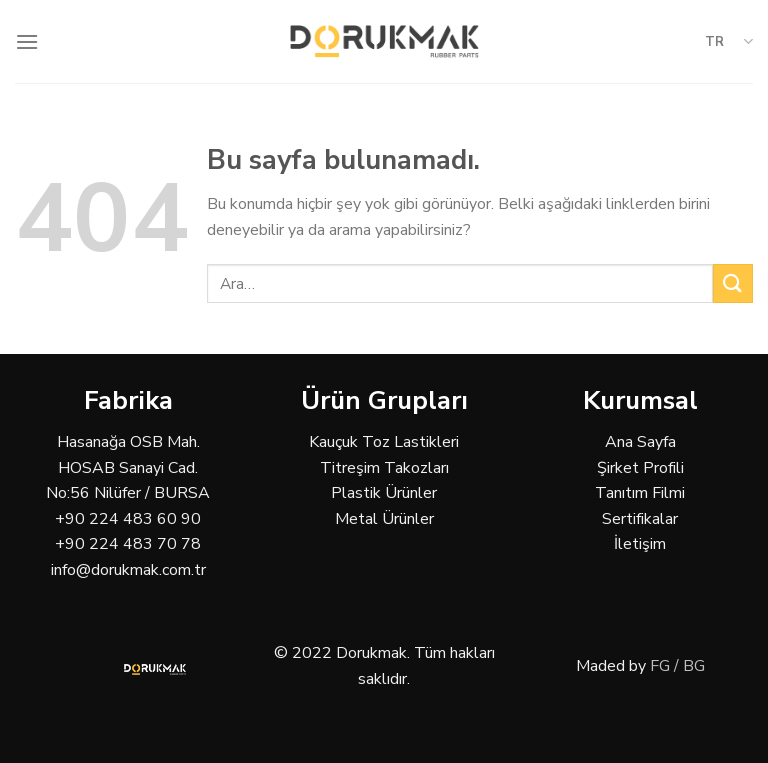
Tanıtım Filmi (640, 493)
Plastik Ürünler (384, 493)
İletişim (640, 544)
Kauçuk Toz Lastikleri (384, 442)
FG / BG (677, 666)
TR (729, 41)
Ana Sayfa (640, 442)
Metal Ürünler (384, 519)
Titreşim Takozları (384, 468)
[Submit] (733, 283)
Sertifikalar (640, 519)
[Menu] (27, 41)
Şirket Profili (640, 468)
